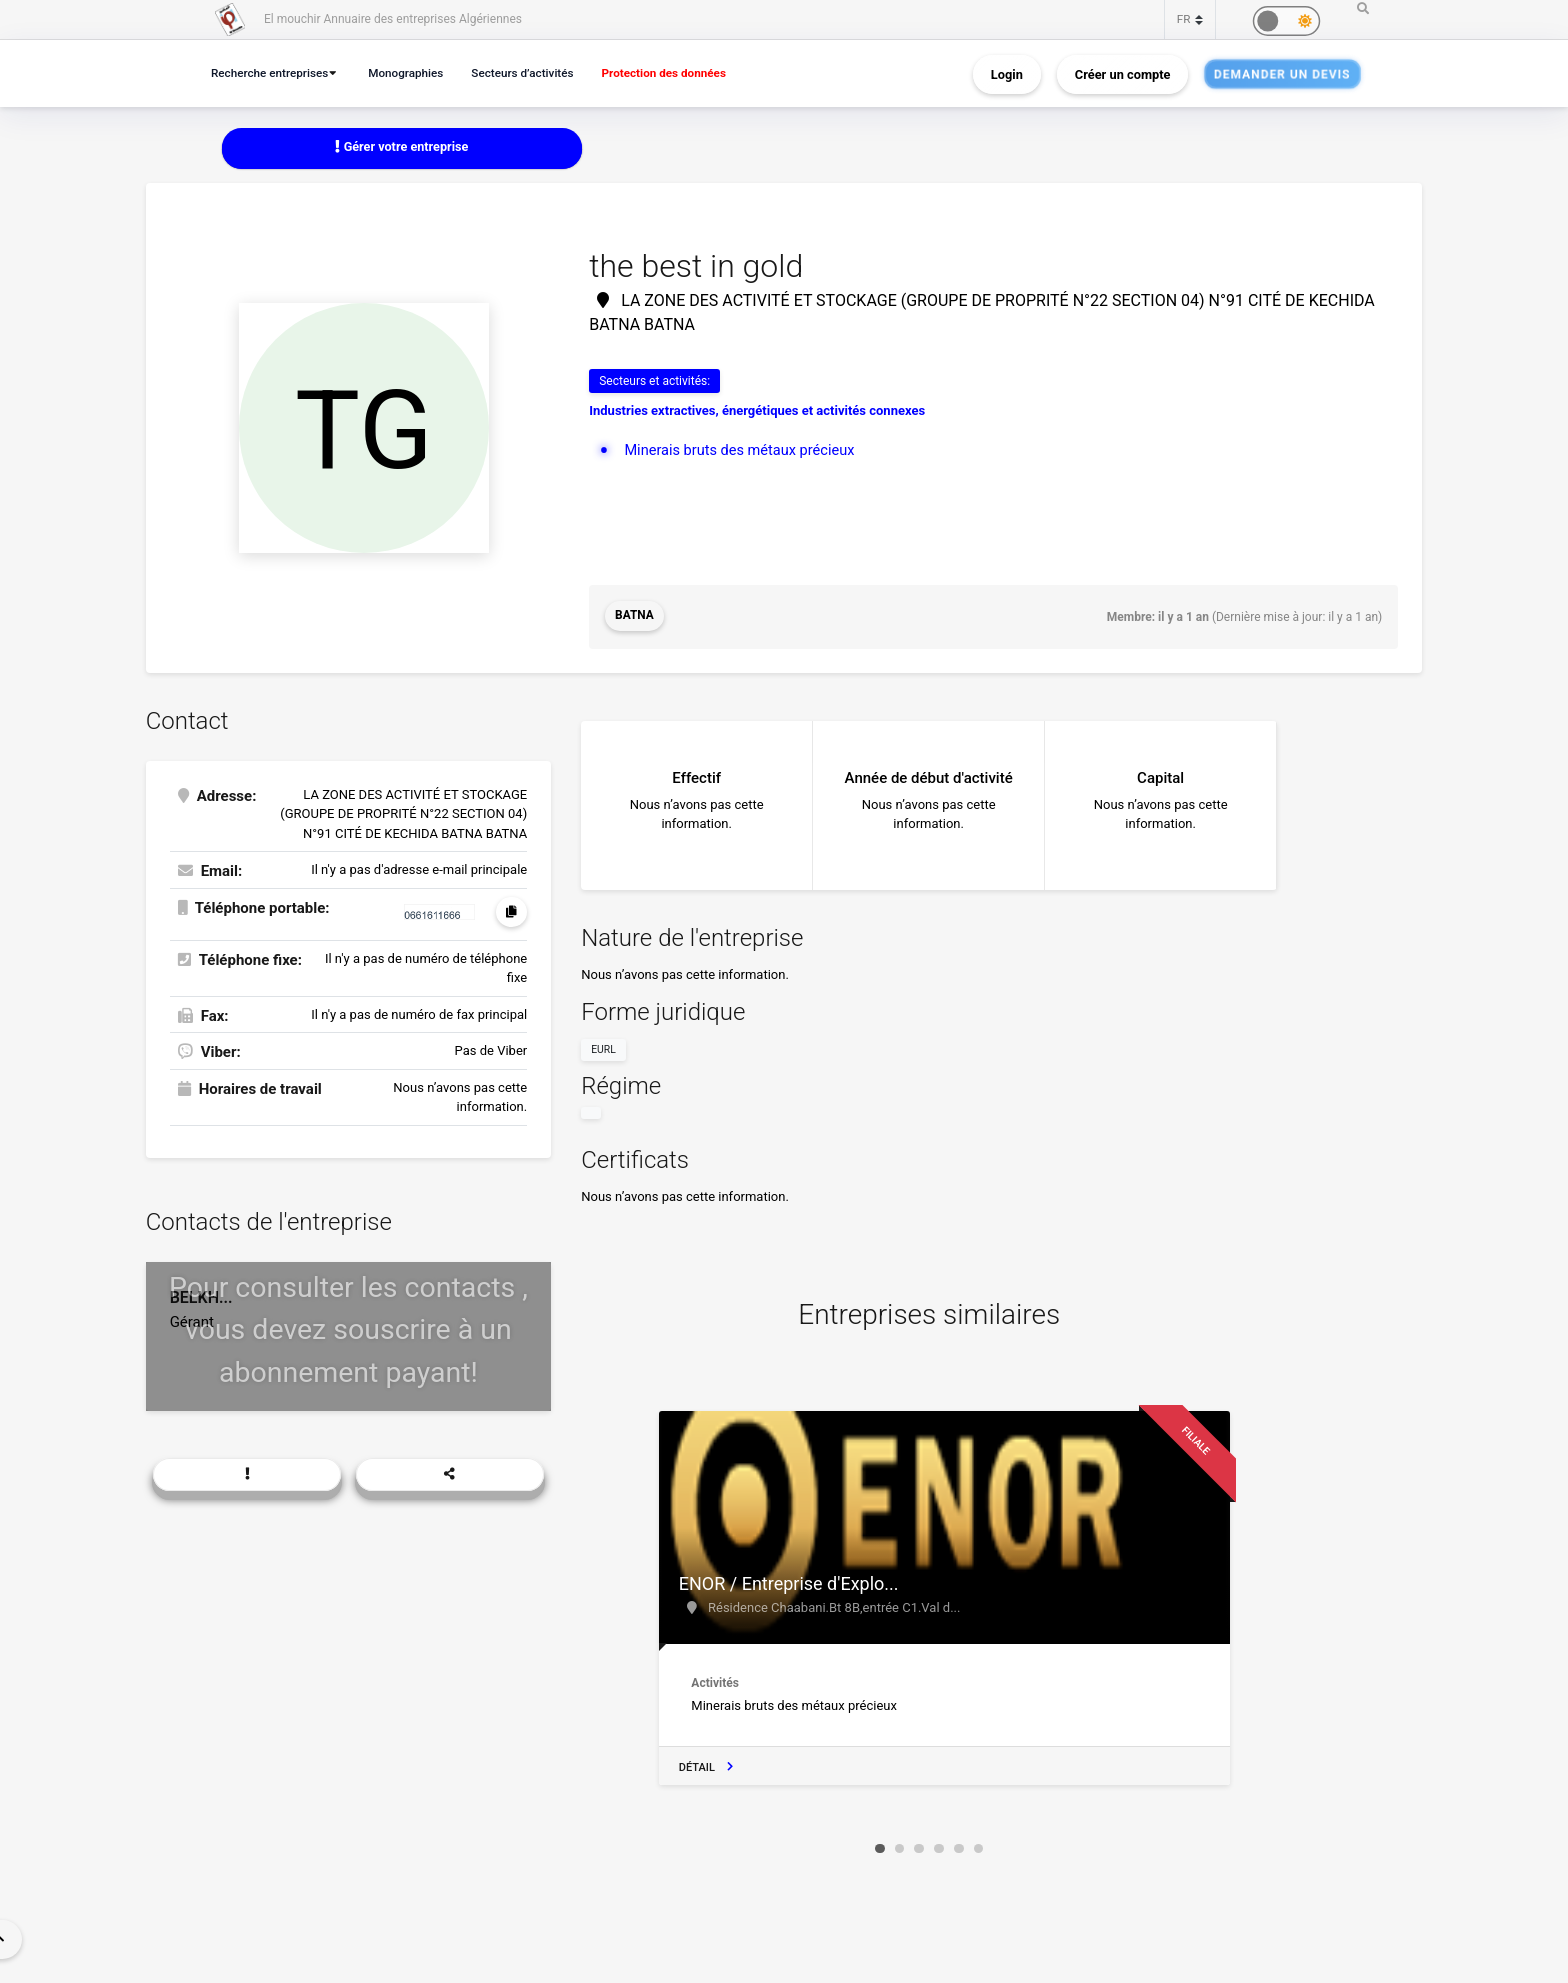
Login (1007, 73)
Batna (634, 617)
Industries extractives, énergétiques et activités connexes (757, 411)
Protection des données (685, 72)
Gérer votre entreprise (402, 147)
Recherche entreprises (273, 72)
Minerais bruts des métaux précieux (742, 450)
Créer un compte (1123, 73)
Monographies (415, 72)
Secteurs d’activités (537, 72)
